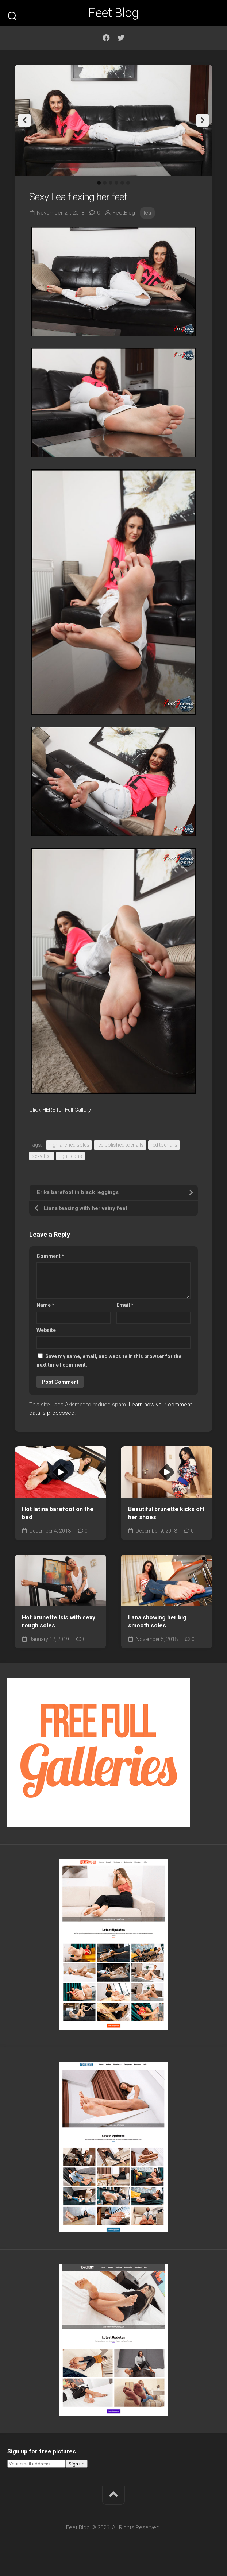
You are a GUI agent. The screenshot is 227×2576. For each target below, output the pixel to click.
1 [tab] (99, 183)
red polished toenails (120, 1145)
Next (202, 120)
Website (46, 1330)
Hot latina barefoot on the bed (57, 1513)
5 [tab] (122, 183)
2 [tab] (105, 183)
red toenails (164, 1145)
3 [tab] (110, 183)
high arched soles (69, 1145)
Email (125, 1305)
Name (45, 1305)
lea (147, 212)
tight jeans (70, 1156)
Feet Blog (113, 13)
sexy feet (42, 1156)
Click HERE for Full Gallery (60, 1110)
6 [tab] (128, 183)
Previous (24, 120)
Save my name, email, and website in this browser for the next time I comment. (108, 1360)
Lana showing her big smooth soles (157, 1621)
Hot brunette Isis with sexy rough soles (58, 1621)
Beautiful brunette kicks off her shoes (166, 1513)
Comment (50, 1256)
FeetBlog (124, 212)
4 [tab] (116, 183)
